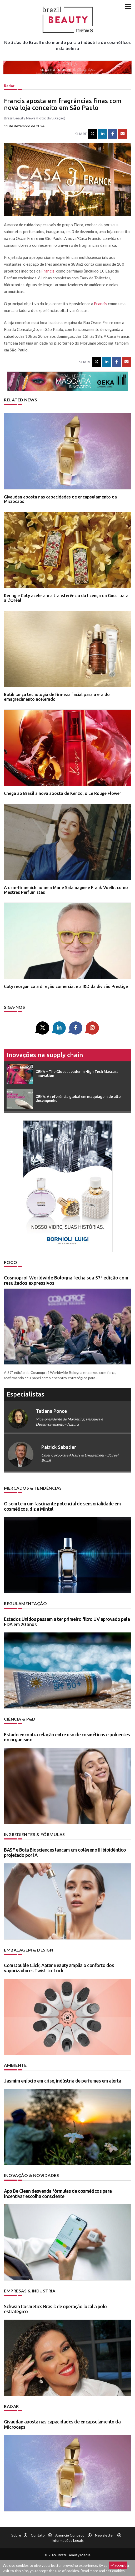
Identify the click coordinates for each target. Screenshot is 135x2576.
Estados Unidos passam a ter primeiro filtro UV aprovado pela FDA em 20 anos (67, 1621)
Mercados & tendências (33, 1487)
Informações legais (68, 2540)
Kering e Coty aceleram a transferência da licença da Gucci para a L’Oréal (66, 598)
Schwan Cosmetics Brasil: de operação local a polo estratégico (55, 2309)
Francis (47, 271)
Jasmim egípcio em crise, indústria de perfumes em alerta (62, 2080)
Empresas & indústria (29, 2290)
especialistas (25, 1394)
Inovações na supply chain (45, 1054)
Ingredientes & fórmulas (34, 1834)
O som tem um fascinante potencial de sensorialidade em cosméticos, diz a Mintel (62, 1506)
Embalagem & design (28, 1949)
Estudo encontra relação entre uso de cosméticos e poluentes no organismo (67, 1737)
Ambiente (15, 2065)
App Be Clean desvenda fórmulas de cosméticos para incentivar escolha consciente (58, 2193)
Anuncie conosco (69, 2535)
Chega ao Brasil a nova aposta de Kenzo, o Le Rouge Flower (62, 793)
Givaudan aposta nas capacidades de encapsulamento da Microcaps (60, 499)
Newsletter (104, 2535)
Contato (38, 2535)
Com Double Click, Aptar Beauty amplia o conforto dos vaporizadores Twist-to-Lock (59, 1968)
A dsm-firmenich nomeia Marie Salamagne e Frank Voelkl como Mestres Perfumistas (66, 890)
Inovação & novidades (31, 2175)
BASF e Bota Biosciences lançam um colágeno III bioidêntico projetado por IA (65, 1852)
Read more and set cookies (103, 2570)
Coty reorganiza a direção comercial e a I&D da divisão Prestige (66, 986)
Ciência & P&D (20, 1718)
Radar (9, 85)
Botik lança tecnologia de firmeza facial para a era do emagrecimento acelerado (57, 697)
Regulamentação (25, 1603)
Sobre (16, 2535)
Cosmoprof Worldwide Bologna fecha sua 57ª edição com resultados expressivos (66, 1280)
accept (118, 2565)
